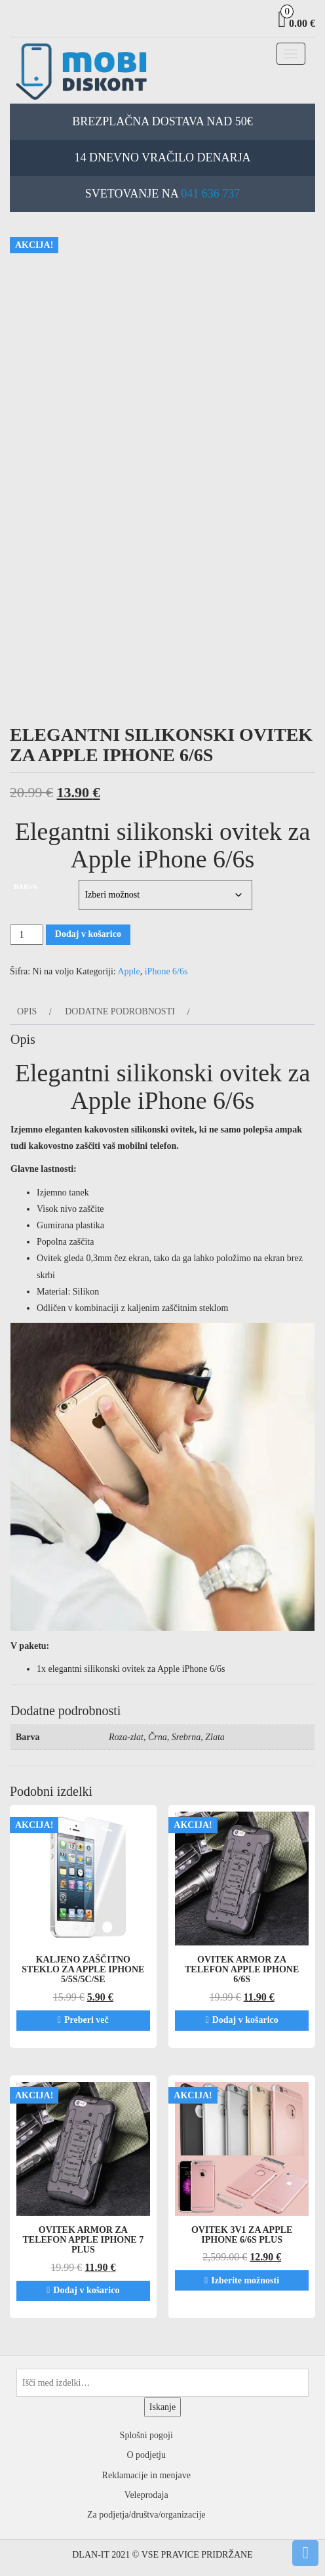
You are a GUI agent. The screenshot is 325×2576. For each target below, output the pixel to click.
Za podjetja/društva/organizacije (146, 2515)
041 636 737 (210, 193)
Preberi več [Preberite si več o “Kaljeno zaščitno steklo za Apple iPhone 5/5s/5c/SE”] (86, 2020)
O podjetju (146, 2455)
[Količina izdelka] (26, 934)
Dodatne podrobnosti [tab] (120, 1011)
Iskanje (162, 2407)
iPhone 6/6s (166, 971)
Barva (25, 886)
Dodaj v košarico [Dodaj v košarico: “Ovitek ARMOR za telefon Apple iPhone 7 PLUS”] (86, 2290)
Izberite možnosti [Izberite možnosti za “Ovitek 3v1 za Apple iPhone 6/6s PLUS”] (245, 2280)
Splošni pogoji (146, 2435)
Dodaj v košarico (88, 934)
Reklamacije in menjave (146, 2475)
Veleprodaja (146, 2495)
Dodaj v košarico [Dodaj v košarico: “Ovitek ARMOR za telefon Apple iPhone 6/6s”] (245, 2020)
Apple (129, 971)
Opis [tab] (27, 1011)
